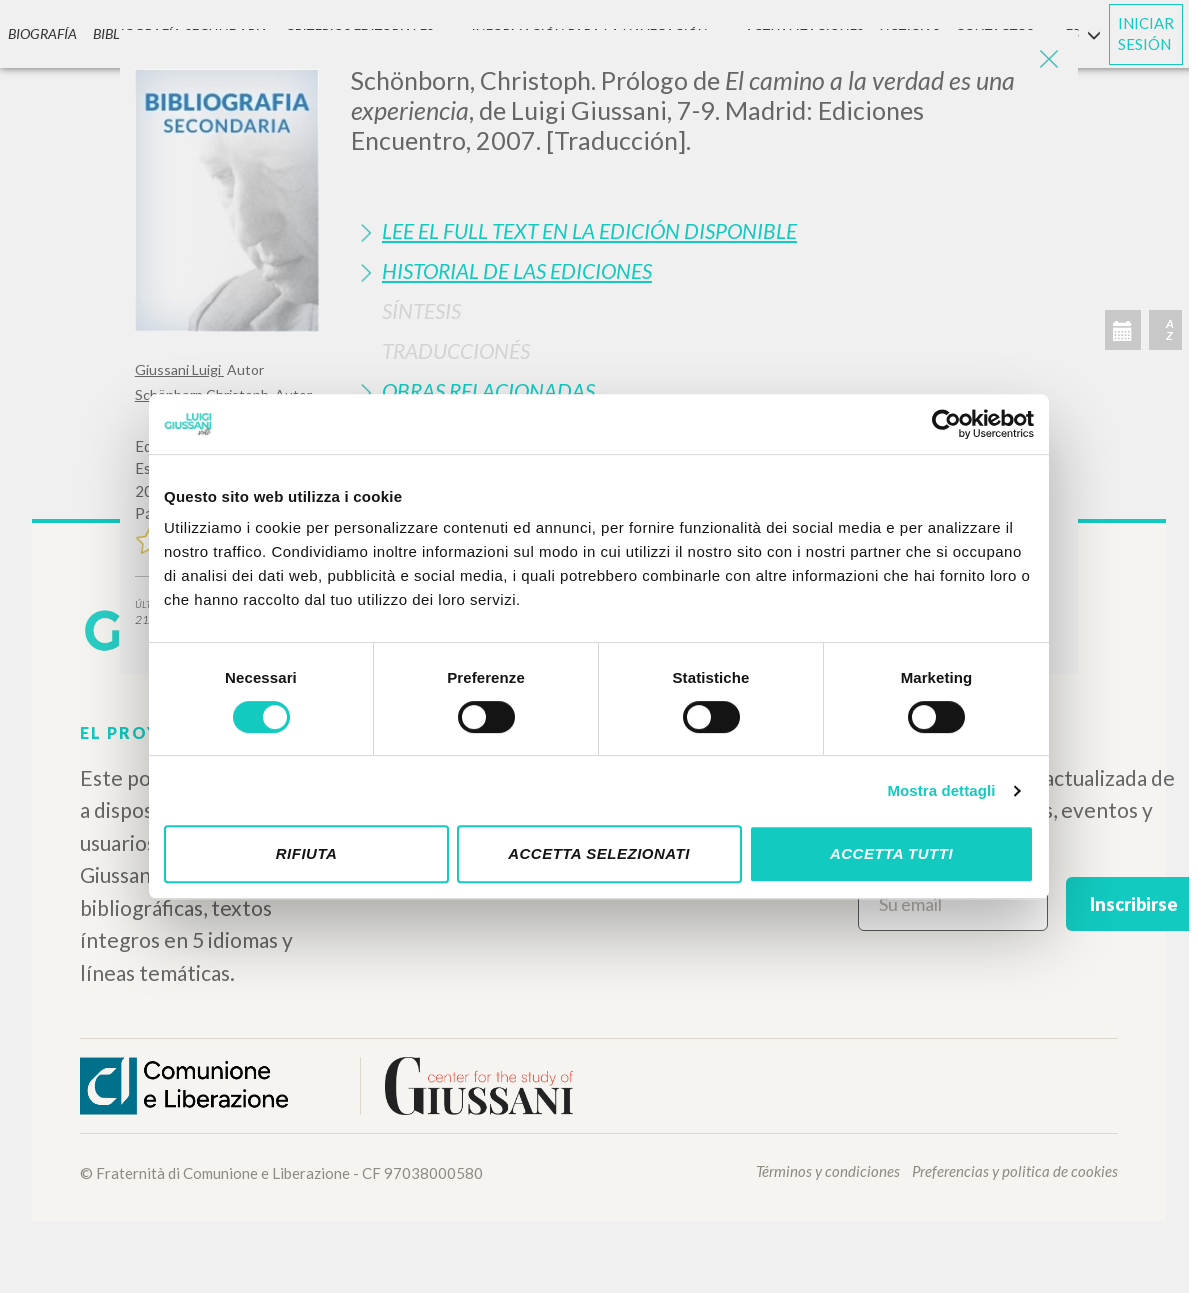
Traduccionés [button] (456, 350)
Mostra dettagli (941, 790)
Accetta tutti (891, 853)
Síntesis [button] (421, 310)
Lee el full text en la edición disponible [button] (589, 230)
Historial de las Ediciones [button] (517, 270)
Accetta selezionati (599, 853)
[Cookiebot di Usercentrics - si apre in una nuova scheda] (946, 424)
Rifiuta (307, 853)
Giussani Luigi (179, 369)
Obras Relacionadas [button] (488, 390)
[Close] (1048, 60)
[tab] (707, 230)
